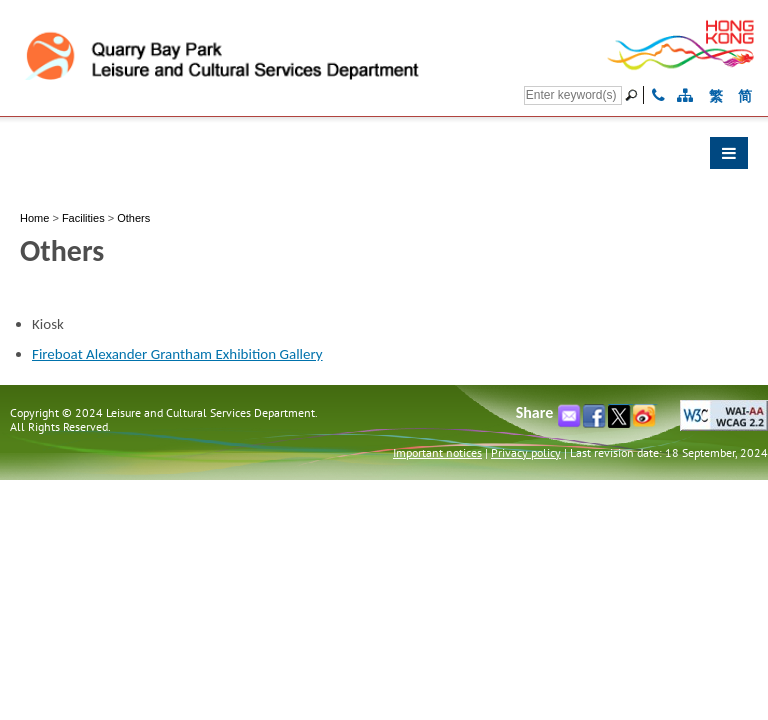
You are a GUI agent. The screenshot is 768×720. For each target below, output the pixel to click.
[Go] (634, 95)
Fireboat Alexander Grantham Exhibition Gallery (177, 354)
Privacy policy (526, 452)
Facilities (83, 218)
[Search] (573, 95)
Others (133, 218)
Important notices (437, 452)
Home (34, 218)
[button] (384, 158)
